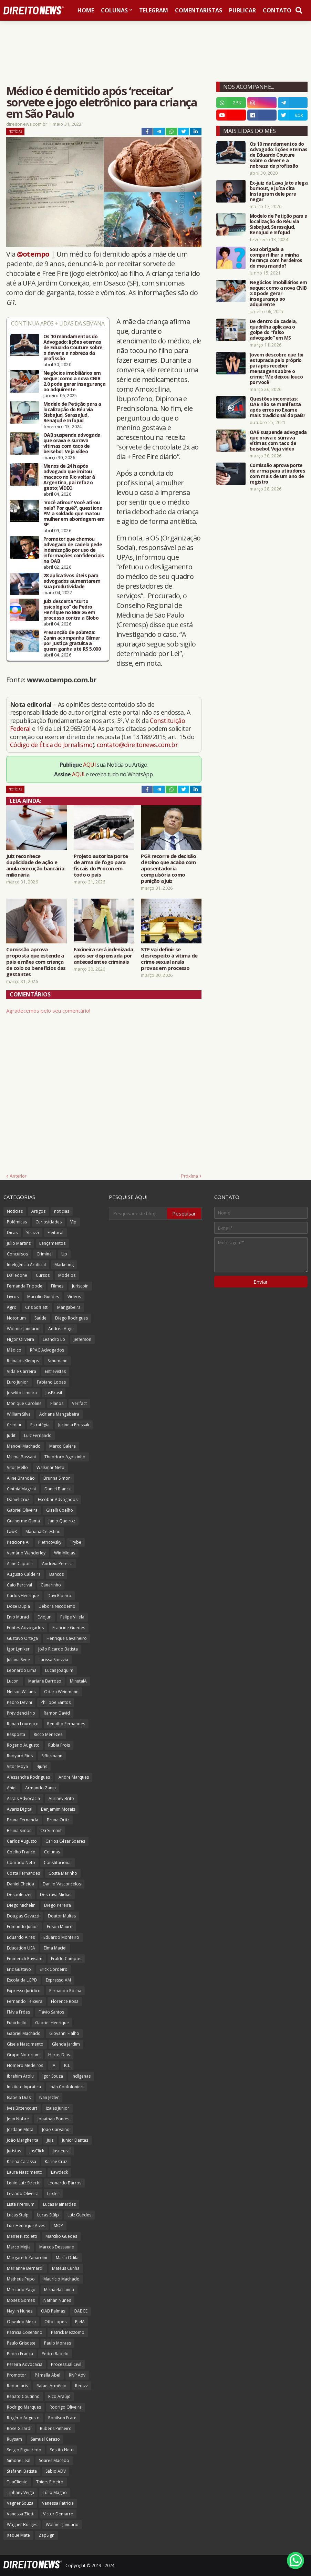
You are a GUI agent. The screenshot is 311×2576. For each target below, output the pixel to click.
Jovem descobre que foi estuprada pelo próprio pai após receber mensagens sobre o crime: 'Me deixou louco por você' (276, 368)
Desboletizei (19, 1894)
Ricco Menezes (48, 1734)
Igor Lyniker (18, 1649)
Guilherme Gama (23, 1521)
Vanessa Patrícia (58, 2503)
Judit (11, 1435)
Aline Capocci (20, 1563)
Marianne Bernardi (25, 2268)
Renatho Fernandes (66, 1724)
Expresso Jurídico (24, 1991)
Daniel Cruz (18, 1499)
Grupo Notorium (23, 2055)
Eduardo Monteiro (61, 1937)
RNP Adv (77, 2375)
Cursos (43, 1275)
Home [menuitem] (85, 10)
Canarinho (51, 1585)
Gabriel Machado (24, 2033)
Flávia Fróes (18, 2012)
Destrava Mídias (55, 1894)
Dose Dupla (18, 1606)
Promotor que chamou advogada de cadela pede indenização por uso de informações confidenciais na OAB (73, 550)
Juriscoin (80, 1286)
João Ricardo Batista (58, 1649)
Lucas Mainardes (59, 2204)
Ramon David (57, 1713)
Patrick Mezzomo (67, 2332)
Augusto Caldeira (24, 1574)
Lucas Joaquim (59, 1670)
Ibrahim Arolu (20, 2076)
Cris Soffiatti (37, 1307)
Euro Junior (17, 1382)
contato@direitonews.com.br (137, 745)
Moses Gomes (21, 2300)
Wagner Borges (22, 2524)
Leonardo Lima (22, 1670)
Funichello (17, 2023)
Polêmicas (17, 1222)
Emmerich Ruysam (24, 1959)
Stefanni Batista (22, 2471)
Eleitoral (55, 1232)
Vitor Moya (17, 1766)
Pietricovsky (49, 1542)
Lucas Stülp (48, 2215)
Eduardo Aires (21, 1937)
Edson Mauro (60, 1927)
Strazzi (32, 1232)
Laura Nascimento (24, 2172)
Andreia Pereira (57, 1563)
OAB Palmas (53, 2311)
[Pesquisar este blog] (138, 1213)
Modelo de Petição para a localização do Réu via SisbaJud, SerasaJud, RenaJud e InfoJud (72, 412)
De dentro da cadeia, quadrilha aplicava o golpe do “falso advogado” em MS (273, 330)
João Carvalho (56, 2129)
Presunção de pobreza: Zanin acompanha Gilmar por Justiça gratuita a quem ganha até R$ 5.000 (72, 641)
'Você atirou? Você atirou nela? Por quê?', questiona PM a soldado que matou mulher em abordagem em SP (74, 513)
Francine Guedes (68, 1628)
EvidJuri (45, 1617)
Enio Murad (18, 1617)
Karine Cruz (56, 2161)
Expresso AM (58, 1980)
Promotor (16, 2375)
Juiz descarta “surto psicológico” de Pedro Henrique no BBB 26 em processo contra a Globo (71, 610)
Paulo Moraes (57, 2343)
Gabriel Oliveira (22, 1510)
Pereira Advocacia (24, 2364)
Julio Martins (19, 1243)
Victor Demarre (58, 2514)
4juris (42, 1766)
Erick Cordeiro (54, 1969)
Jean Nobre (18, 2119)
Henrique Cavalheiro (66, 1638)
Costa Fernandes (23, 1873)
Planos (56, 1403)
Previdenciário (21, 1713)
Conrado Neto (21, 1862)
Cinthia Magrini (21, 1489)
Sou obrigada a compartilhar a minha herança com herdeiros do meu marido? (276, 258)
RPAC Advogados (47, 1350)
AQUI (89, 764)
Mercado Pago (21, 2290)
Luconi (13, 1681)
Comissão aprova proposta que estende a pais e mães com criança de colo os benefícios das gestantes (36, 961)
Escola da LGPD (22, 1980)
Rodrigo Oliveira (66, 2407)
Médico (14, 1350)
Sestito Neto (62, 2450)
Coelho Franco (21, 1852)
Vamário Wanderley (26, 1553)
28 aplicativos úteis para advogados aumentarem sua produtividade (71, 581)
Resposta (16, 1734)
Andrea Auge (61, 1329)
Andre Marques (74, 1777)
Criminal (45, 1254)
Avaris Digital (19, 1809)
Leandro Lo (54, 1339)
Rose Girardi (19, 2428)
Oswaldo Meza (21, 2322)
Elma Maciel (55, 1948)
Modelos (66, 1275)
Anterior (18, 1176)
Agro (12, 1307)
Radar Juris (17, 2386)
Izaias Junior (57, 2108)
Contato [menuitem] (277, 10)
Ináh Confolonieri (66, 2087)
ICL (67, 2065)
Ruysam (14, 2439)
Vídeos (74, 1297)
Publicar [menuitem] (242, 10)
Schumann (58, 1361)
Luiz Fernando (38, 1435)
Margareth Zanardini (27, 2258)
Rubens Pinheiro (56, 2428)
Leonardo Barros (64, 2183)
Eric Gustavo (19, 1969)
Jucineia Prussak (73, 1425)
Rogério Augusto (23, 2418)
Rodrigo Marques (24, 2407)
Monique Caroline (24, 1403)
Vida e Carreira (21, 1371)
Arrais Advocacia (23, 1798)
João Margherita (22, 2140)
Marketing (64, 1265)
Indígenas (81, 2076)
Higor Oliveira (20, 1339)
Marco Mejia (19, 2247)
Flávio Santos (51, 2012)
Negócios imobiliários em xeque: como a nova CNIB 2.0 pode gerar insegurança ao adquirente (74, 381)
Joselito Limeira (22, 1393)
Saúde (40, 1318)
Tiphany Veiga (20, 2492)
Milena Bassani (21, 1457)
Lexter (53, 2193)
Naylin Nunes (19, 2311)
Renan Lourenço (23, 1724)
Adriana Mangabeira (59, 1414)
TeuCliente (17, 2482)
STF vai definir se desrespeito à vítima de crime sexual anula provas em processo (169, 958)
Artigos (38, 1211)
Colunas (52, 1852)
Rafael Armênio (51, 2386)
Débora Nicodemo (57, 1606)
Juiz (50, 2140)
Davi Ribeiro (59, 1596)
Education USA (21, 1948)
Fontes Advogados (25, 1628)
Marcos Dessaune (56, 2247)
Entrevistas (55, 1371)
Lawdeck (59, 2172)
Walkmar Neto (50, 1467)
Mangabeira (69, 1307)
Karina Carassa (21, 2161)
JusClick (37, 2151)
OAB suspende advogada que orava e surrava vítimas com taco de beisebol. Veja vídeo (71, 443)
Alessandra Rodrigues (28, 1777)
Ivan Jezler (49, 2097)
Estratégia (40, 1425)
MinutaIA (78, 1681)
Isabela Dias (19, 2097)
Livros (13, 1297)
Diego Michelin (21, 1905)
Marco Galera (62, 1446)
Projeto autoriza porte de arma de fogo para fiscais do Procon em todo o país (101, 865)
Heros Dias (59, 2055)
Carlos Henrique (23, 1596)
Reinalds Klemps (23, 1361)
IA (53, 2065)
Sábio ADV (55, 2471)
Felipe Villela (72, 1617)
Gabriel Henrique (52, 2023)
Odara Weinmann (61, 1692)
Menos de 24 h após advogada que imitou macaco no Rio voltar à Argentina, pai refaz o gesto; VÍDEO (69, 477)
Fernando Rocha (65, 1991)
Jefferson (82, 1339)
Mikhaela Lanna (59, 2290)
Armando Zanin (40, 1788)
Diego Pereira (57, 1905)
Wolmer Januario (23, 1329)
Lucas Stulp (18, 2215)
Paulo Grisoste (21, 2343)
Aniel (12, 1788)
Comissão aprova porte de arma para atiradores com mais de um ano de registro (277, 474)
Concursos (17, 1254)
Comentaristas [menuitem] (198, 10)
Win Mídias (64, 1553)
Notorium (16, 1318)
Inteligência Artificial (26, 1265)
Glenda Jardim (66, 2044)
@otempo (33, 254)
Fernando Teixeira (24, 2001)
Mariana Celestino (43, 1531)
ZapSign (46, 2535)
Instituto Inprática (24, 2087)
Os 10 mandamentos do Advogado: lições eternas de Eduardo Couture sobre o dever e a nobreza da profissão (72, 347)
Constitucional (58, 1862)
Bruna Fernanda (22, 1820)
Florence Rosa (65, 2001)
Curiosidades (48, 1222)
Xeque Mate (18, 2535)
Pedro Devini (19, 1702)
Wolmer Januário (62, 2524)
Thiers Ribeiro (49, 2482)
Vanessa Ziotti (20, 2514)
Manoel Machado (24, 1446)
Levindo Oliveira (23, 2193)
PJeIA (80, 2322)
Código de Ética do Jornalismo (51, 745)
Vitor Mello (17, 1467)
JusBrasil (53, 1393)
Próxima (189, 1176)
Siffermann (51, 1756)
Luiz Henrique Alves (26, 2225)
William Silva (19, 1414)
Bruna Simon (19, 1830)
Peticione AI (18, 1542)
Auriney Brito (61, 1798)
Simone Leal (18, 2460)
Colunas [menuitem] (114, 10)
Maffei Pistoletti (22, 2236)
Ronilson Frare (62, 2418)
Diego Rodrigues (71, 1318)
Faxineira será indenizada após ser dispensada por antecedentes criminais (103, 955)
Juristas (14, 2151)
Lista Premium (20, 2204)
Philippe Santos (56, 1702)
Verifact (79, 1403)
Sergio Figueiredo (24, 2450)
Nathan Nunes (57, 2300)
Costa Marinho (63, 1873)
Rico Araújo (59, 2396)
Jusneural (62, 2151)
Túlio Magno (55, 2492)
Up (64, 1254)
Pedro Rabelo (55, 2354)
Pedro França (20, 2354)
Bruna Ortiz (58, 1820)
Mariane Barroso (44, 1681)
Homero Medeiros (25, 2065)
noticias (61, 1211)
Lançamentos (52, 1243)
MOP (58, 2225)
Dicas (12, 1232)
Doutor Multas (62, 1916)
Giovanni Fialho (64, 2033)
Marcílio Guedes (43, 1297)
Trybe (75, 1542)
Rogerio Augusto (23, 1745)
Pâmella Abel (47, 2375)
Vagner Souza (20, 2503)
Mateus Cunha (66, 2268)
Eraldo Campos (66, 1959)
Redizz (81, 2386)
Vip (73, 1222)
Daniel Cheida (20, 1884)
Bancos (56, 1574)
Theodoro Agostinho (64, 1457)
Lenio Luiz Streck (23, 2183)
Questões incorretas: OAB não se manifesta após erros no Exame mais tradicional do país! (277, 407)
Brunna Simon (57, 1478)
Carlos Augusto (22, 1841)
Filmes (57, 1286)
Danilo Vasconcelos (62, 1884)
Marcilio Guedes (61, 2236)
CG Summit (51, 1830)
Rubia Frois (59, 1745)
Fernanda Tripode (24, 1286)
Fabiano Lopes (51, 1382)
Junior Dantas (75, 2140)
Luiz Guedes (79, 2215)
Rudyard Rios (20, 1756)
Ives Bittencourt (22, 2108)
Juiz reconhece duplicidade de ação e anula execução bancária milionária (35, 865)
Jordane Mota (20, 2129)
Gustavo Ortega (22, 1638)
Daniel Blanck (57, 1489)
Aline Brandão (21, 1478)
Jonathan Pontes (53, 2119)
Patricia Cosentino (24, 2332)
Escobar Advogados (57, 1499)
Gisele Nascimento (25, 2044)
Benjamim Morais (58, 1809)
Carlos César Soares (65, 1841)
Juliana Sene (18, 1660)
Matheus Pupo (21, 2279)
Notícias (15, 131)
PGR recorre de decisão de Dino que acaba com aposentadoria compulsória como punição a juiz (168, 868)
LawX (12, 1531)
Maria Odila (67, 2258)
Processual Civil (66, 2364)
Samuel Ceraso (45, 2439)
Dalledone (17, 1275)
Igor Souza (52, 2076)
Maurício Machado (61, 2279)
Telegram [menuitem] (153, 10)
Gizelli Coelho (59, 1510)
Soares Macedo (54, 2460)
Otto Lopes (55, 2322)
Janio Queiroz (62, 1521)
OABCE (80, 2311)
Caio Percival (19, 1585)
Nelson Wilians (21, 1692)
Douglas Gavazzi (23, 1916)
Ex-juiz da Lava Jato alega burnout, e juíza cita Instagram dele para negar (279, 191)
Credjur (14, 1425)
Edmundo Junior (22, 1927)
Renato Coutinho (23, 2396)
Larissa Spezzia (53, 1660)
